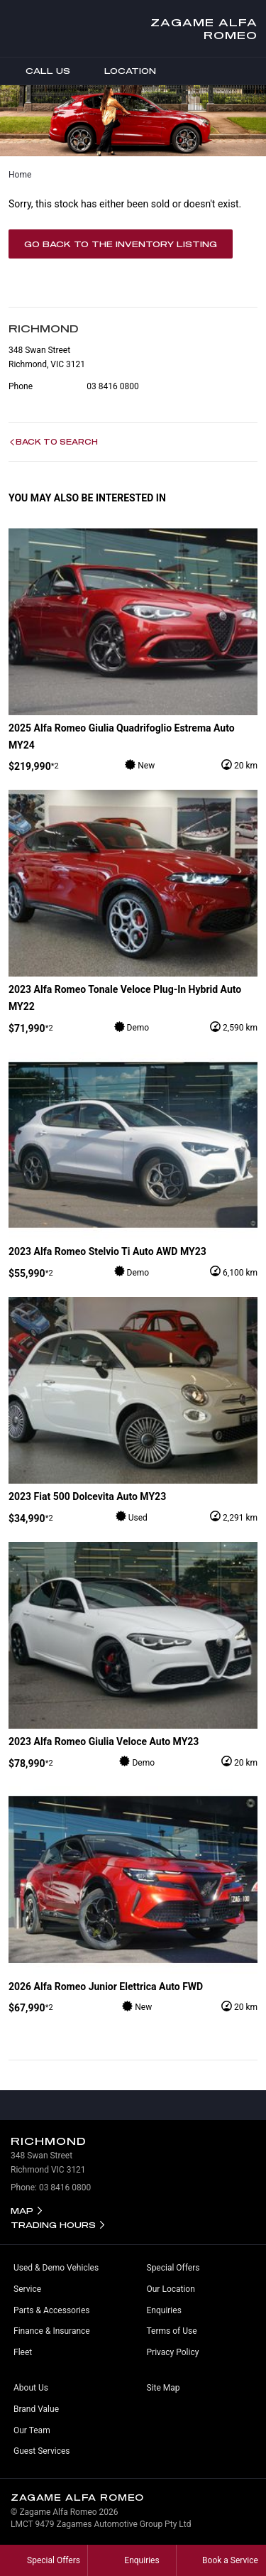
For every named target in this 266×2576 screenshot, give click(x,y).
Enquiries (164, 2310)
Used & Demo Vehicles (56, 2268)
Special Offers (173, 2268)
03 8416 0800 (112, 386)
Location (120, 71)
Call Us (37, 71)
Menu (255, 71)
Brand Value (36, 2409)
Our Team (31, 2430)
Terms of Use (172, 2331)
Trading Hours (53, 2224)
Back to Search (57, 442)
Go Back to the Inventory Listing (120, 244)
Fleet (22, 2352)
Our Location (171, 2289)
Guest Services (41, 2451)
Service (27, 2289)
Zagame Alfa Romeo (203, 28)
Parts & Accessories (51, 2310)
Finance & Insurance (51, 2331)
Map (22, 2210)
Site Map (163, 2388)
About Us (30, 2388)
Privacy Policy (173, 2352)
